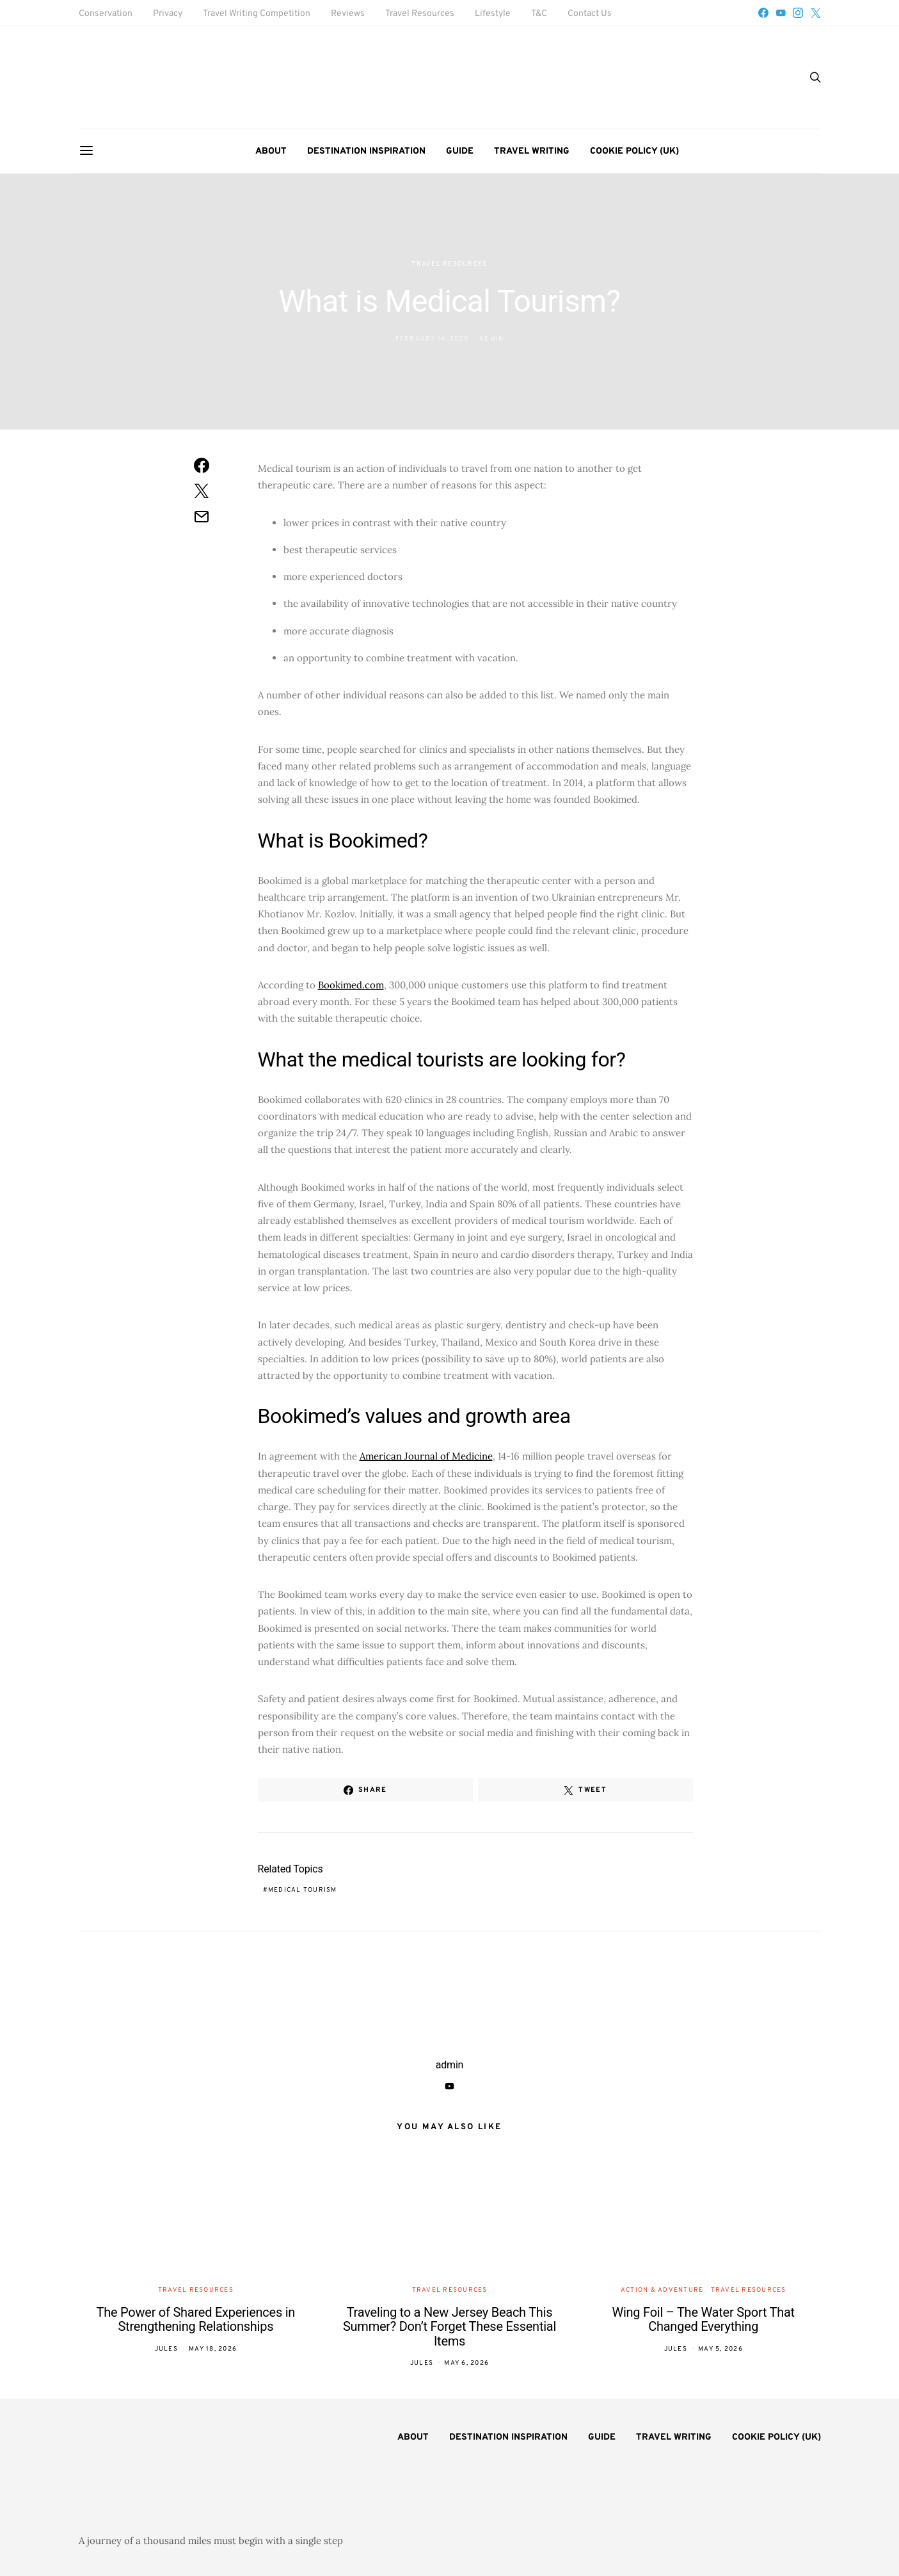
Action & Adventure (662, 2290)
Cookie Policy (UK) (634, 151)
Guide (459, 151)
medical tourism (302, 1890)
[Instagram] (798, 13)
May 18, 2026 (213, 2349)
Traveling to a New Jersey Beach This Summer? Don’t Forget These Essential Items (449, 2327)
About (271, 151)
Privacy (167, 13)
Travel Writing (531, 151)
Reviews (348, 13)
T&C (539, 13)
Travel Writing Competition (256, 13)
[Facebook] (763, 13)
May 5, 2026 (720, 2349)
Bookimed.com (351, 985)
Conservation (105, 13)
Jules (166, 2349)
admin (491, 339)
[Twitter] (816, 13)
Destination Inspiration (366, 151)
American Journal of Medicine (426, 1456)
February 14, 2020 (431, 339)
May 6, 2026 (466, 2363)
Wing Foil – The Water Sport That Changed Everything (703, 2320)
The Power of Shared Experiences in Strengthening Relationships (196, 2320)
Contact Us (590, 13)
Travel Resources (419, 13)
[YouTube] (781, 13)
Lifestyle (493, 13)
